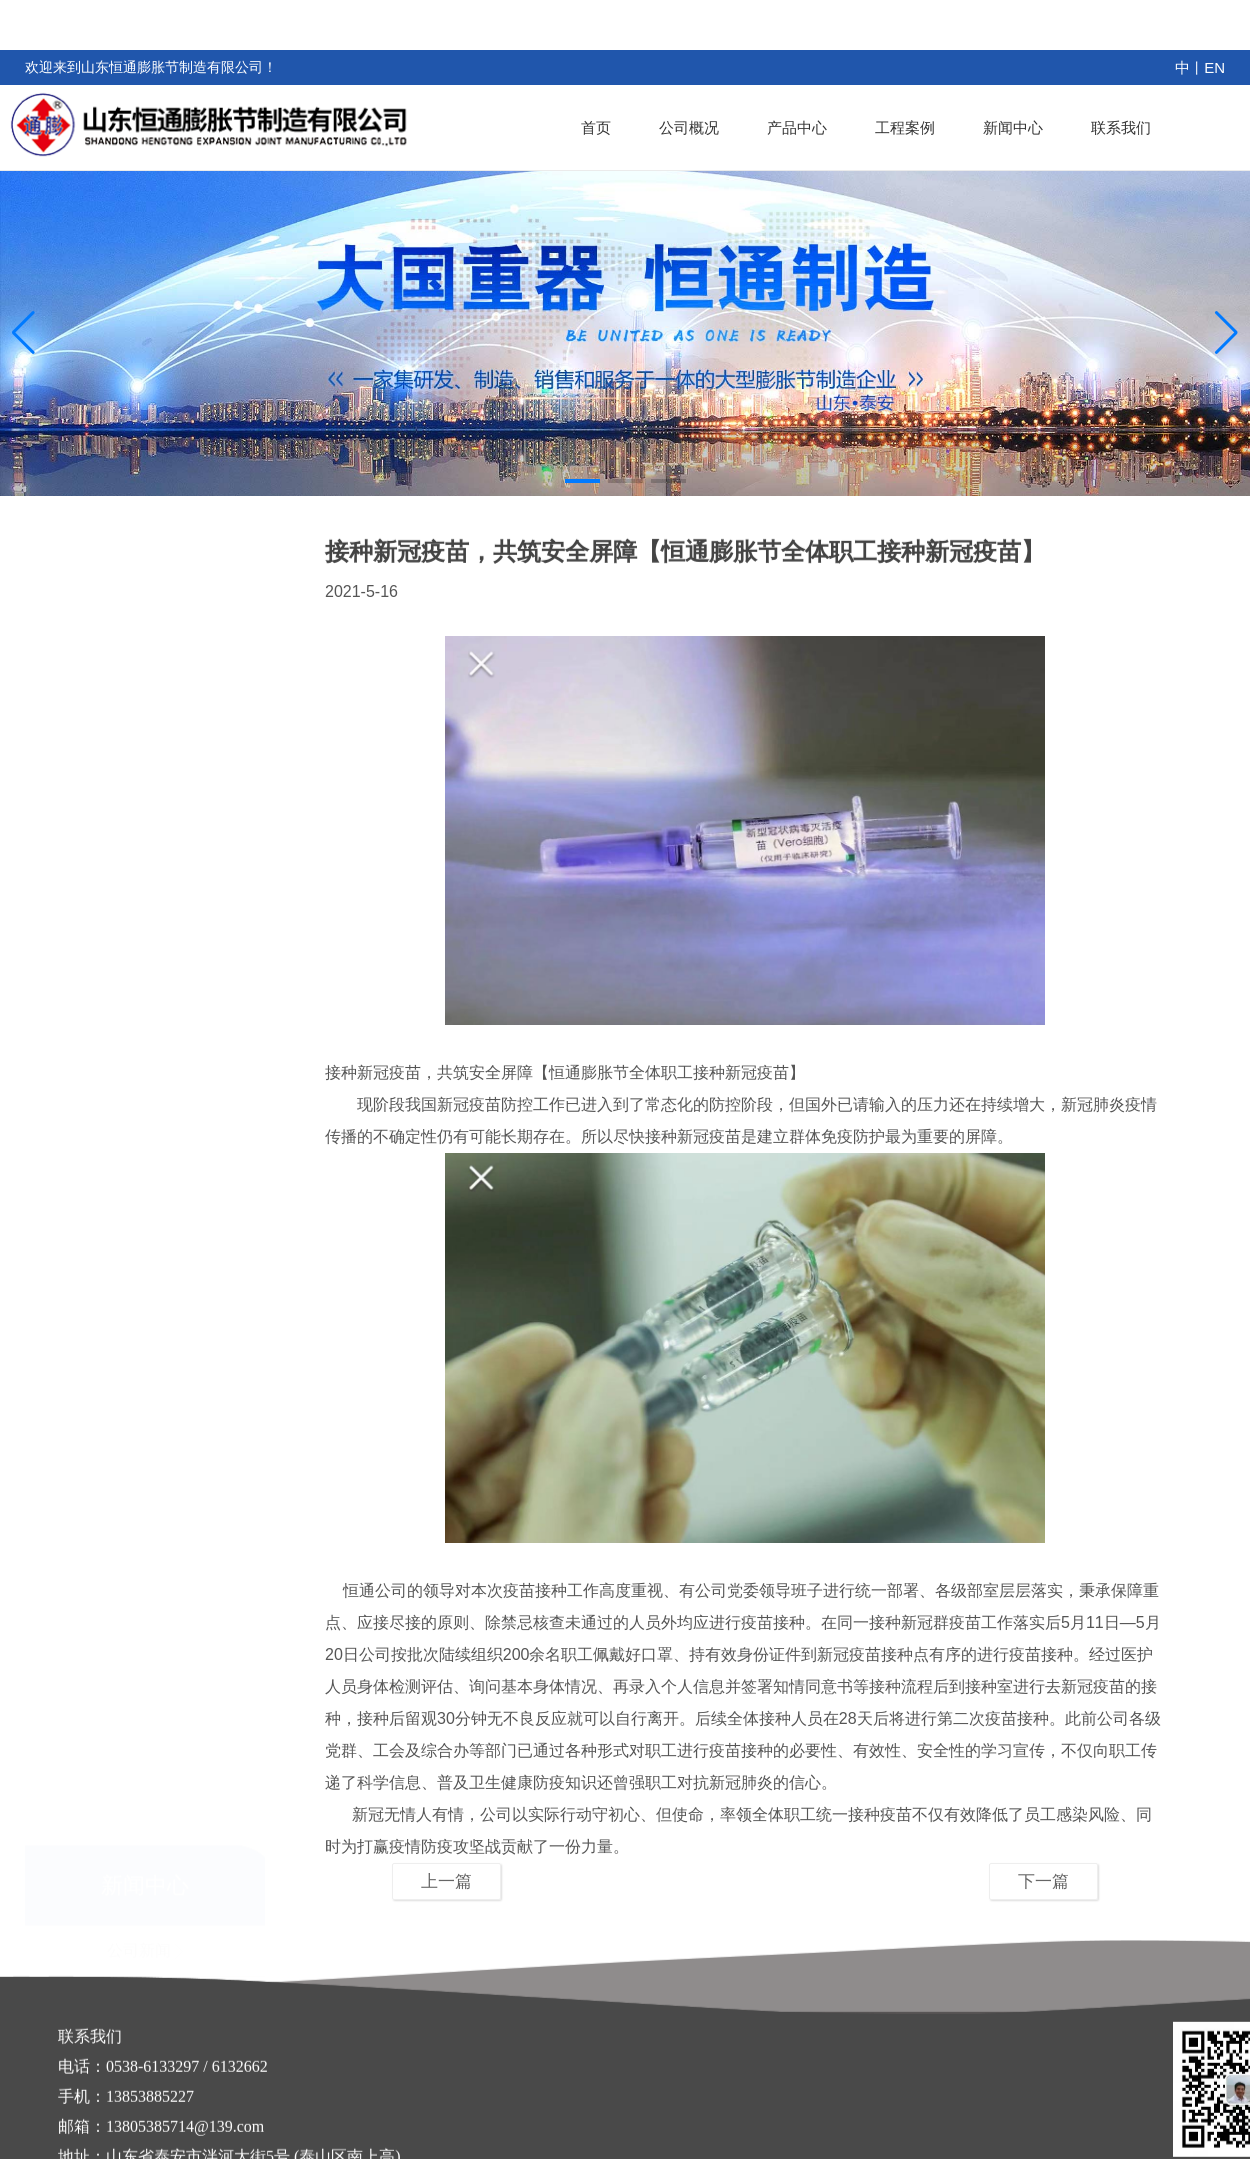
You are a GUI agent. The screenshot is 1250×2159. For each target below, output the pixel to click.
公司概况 (689, 127)
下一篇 (1043, 1881)
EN (1214, 67)
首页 (596, 127)
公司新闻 (145, 657)
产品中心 (797, 127)
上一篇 (446, 1881)
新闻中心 (1013, 127)
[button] (582, 481)
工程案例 (905, 127)
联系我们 (1121, 127)
